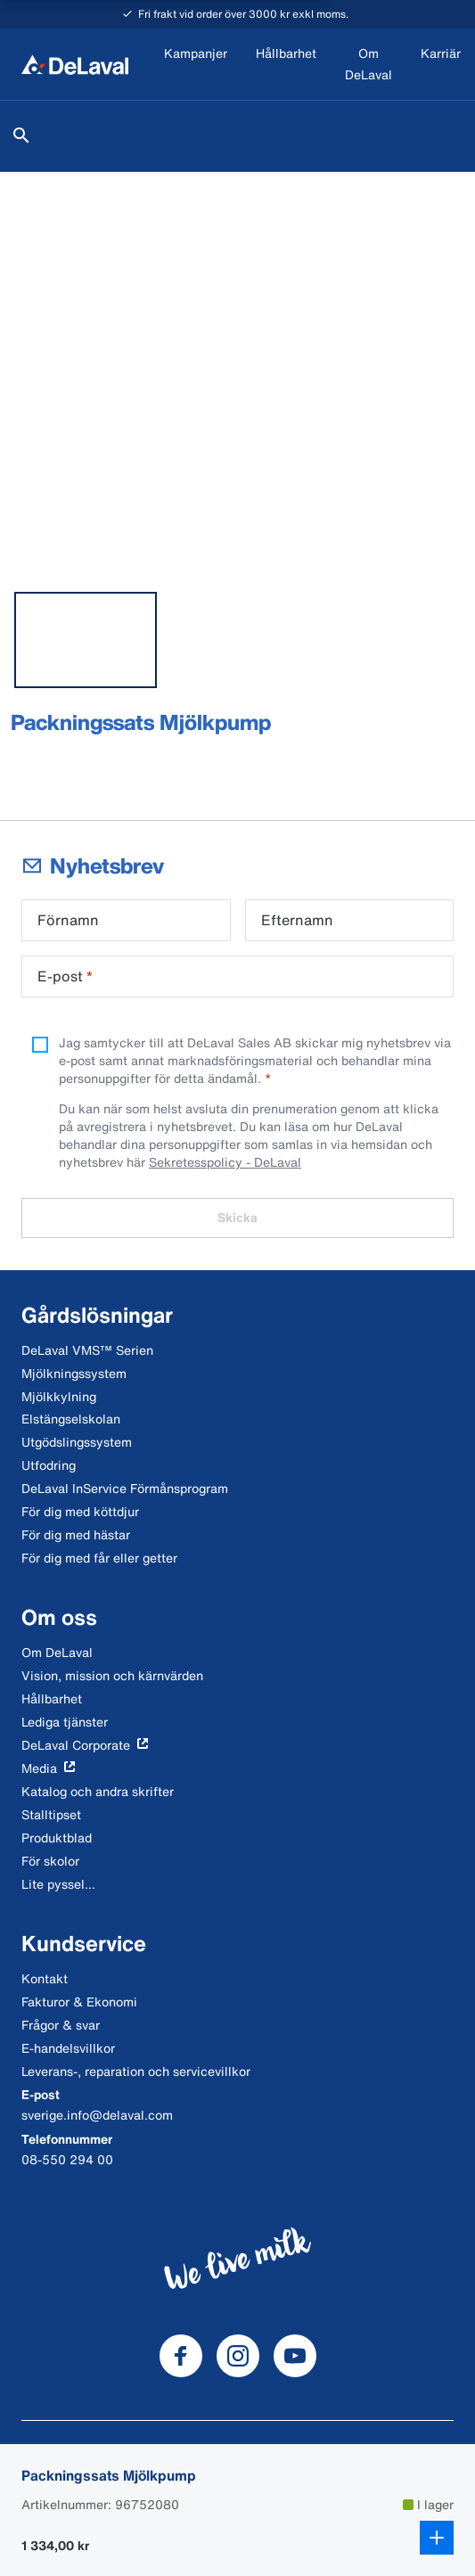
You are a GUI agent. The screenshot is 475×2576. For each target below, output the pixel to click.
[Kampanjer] (196, 64)
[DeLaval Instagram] (237, 2355)
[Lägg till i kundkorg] (437, 2538)
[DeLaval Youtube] (294, 2355)
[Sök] (21, 135)
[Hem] (74, 64)
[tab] (85, 640)
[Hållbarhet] (286, 64)
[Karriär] (440, 64)
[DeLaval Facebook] (180, 2355)
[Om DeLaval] (368, 64)
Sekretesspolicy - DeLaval (225, 1162)
